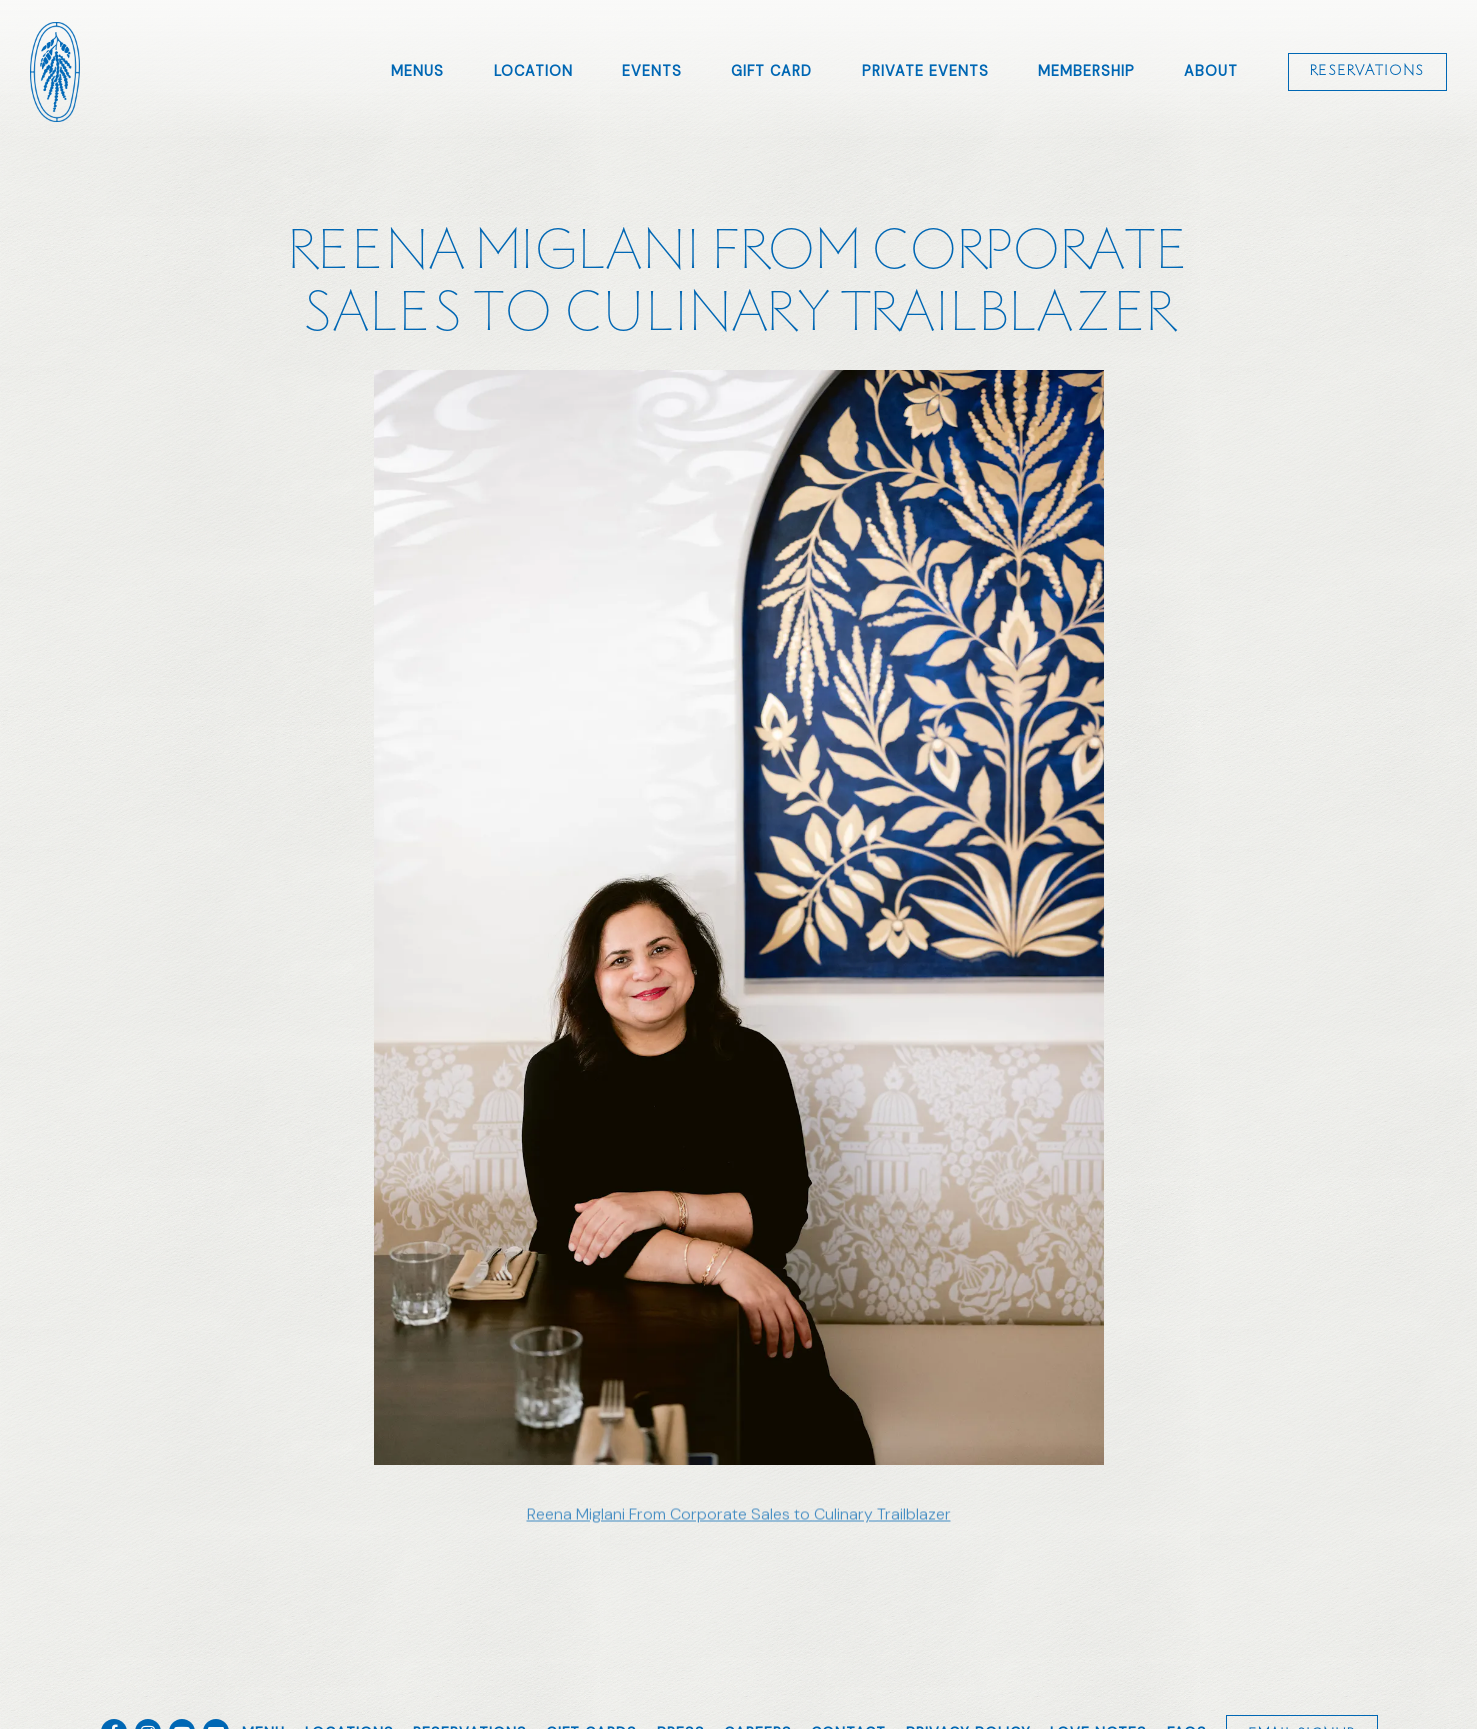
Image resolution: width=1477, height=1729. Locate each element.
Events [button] (652, 71)
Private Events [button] (925, 71)
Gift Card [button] (771, 71)
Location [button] (533, 71)
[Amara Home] (55, 71)
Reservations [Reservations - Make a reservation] (1367, 71)
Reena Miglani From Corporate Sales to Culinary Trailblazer (739, 1519)
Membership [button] (1086, 71)
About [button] (1211, 71)
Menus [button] (417, 71)
